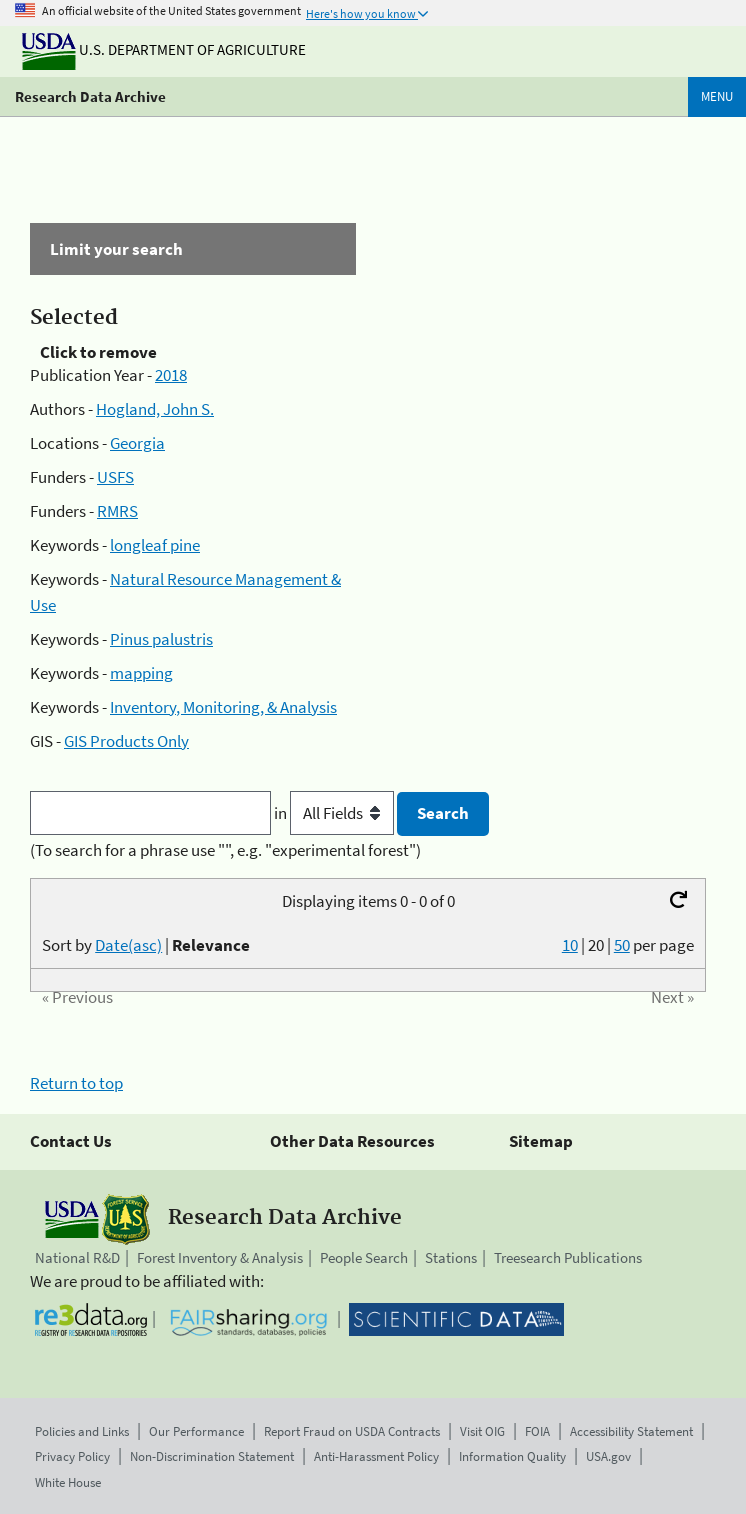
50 (622, 945)
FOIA (537, 1431)
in (335, 813)
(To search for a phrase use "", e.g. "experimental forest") (225, 850)
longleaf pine (155, 545)
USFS (115, 477)
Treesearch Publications (568, 1257)
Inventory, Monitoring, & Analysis (223, 707)
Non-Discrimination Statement (212, 1456)
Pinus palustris (161, 639)
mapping (141, 673)
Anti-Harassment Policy (376, 1456)
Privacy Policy (72, 1456)
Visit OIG (482, 1431)
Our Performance (196, 1431)
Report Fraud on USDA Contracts (352, 1431)
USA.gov (608, 1456)
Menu (717, 96)
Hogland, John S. (155, 409)
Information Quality (512, 1456)
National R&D (77, 1257)
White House (68, 1482)
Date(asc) (128, 945)
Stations (451, 1257)
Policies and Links (82, 1431)
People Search (364, 1257)
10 (570, 945)
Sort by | (146, 945)
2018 (171, 375)
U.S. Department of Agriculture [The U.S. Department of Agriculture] (164, 49)
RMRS (117, 511)
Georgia (137, 443)
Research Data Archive (90, 96)
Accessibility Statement (631, 1431)
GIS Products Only (126, 741)
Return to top (76, 1083)
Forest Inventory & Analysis (220, 1257)
